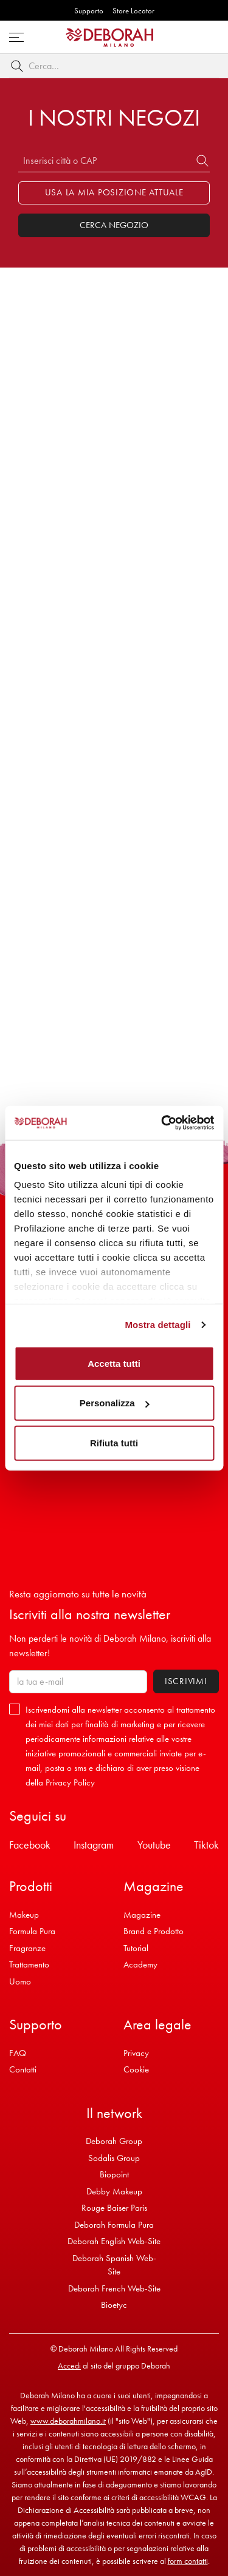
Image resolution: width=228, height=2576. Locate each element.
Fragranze (27, 1948)
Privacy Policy (70, 1782)
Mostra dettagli (157, 1325)
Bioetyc (114, 2305)
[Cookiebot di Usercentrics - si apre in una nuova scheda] (162, 1123)
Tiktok (206, 1845)
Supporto (88, 10)
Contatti (22, 2069)
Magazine (142, 1915)
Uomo (20, 1981)
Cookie (136, 2069)
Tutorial (135, 1948)
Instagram (94, 1845)
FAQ (17, 2053)
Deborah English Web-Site (114, 2241)
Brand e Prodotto (153, 1931)
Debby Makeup (114, 2191)
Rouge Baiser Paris (114, 2208)
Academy (140, 1964)
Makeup (24, 1915)
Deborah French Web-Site (114, 2288)
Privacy (136, 2053)
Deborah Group (114, 2141)
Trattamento (29, 1964)
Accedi (69, 2365)
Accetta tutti (114, 1363)
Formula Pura (32, 1931)
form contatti (188, 2560)
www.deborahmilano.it (68, 2420)
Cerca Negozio (114, 225)
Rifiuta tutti (114, 1442)
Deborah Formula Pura (114, 2225)
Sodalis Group (114, 2158)
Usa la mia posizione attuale (114, 192)
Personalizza (115, 1403)
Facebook (29, 1845)
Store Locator (133, 10)
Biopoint (114, 2174)
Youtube (154, 1845)
